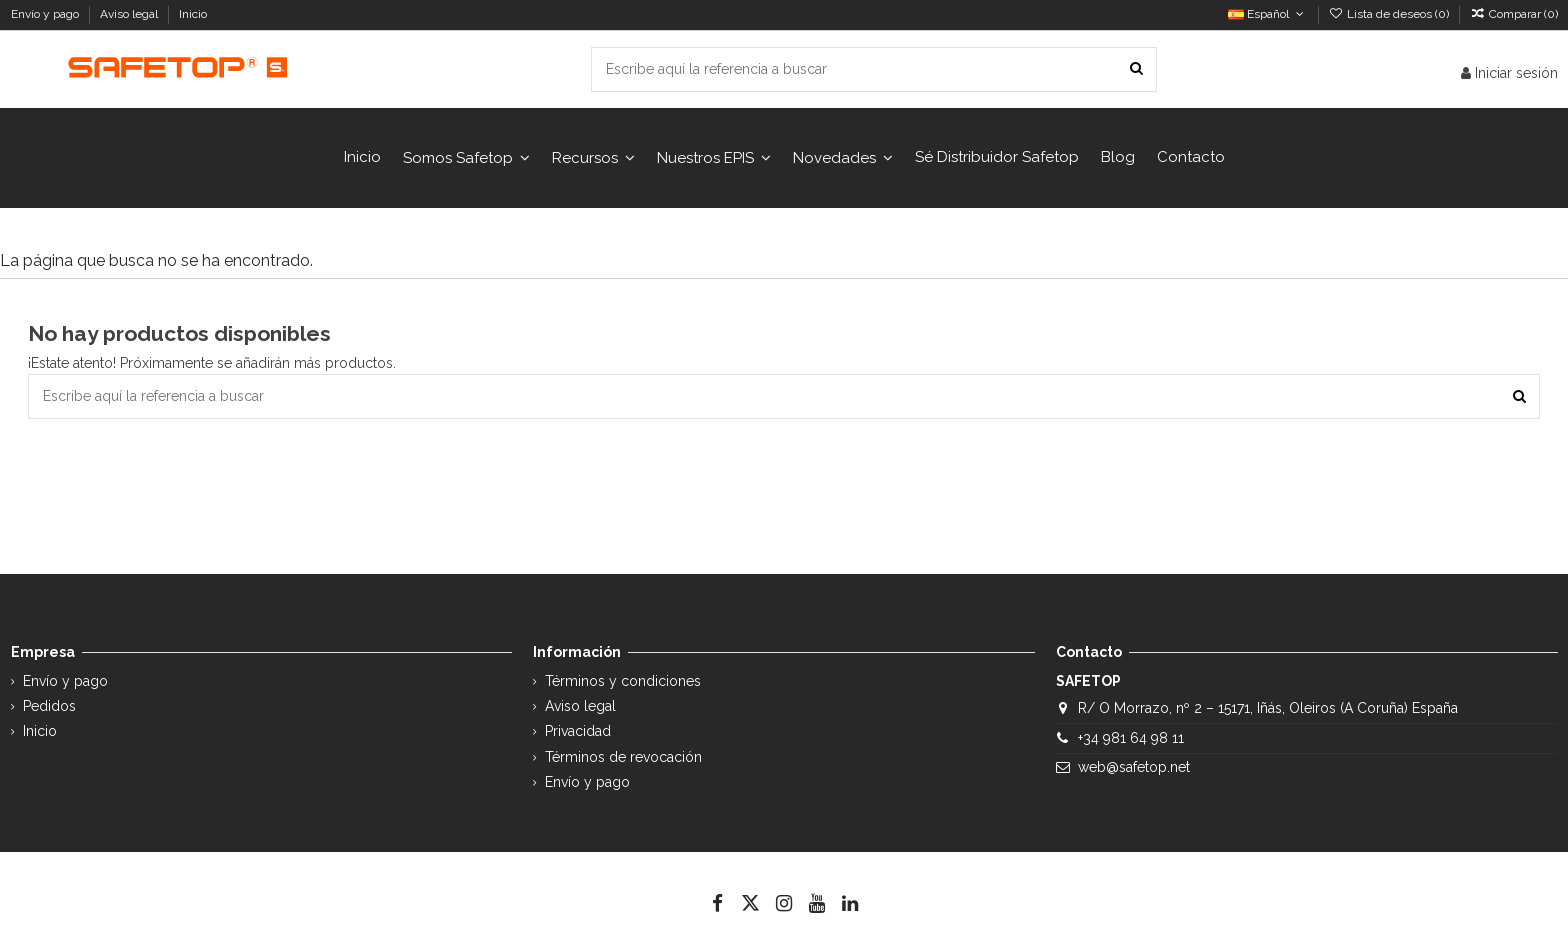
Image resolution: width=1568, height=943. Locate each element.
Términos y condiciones (623, 681)
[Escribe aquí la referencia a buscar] (1136, 69)
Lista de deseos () (1390, 14)
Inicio (193, 14)
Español (1267, 14)
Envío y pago (46, 14)
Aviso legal (130, 14)
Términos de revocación (623, 757)
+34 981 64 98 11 (1131, 738)
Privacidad (578, 731)
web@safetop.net (1134, 767)
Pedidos (49, 706)
